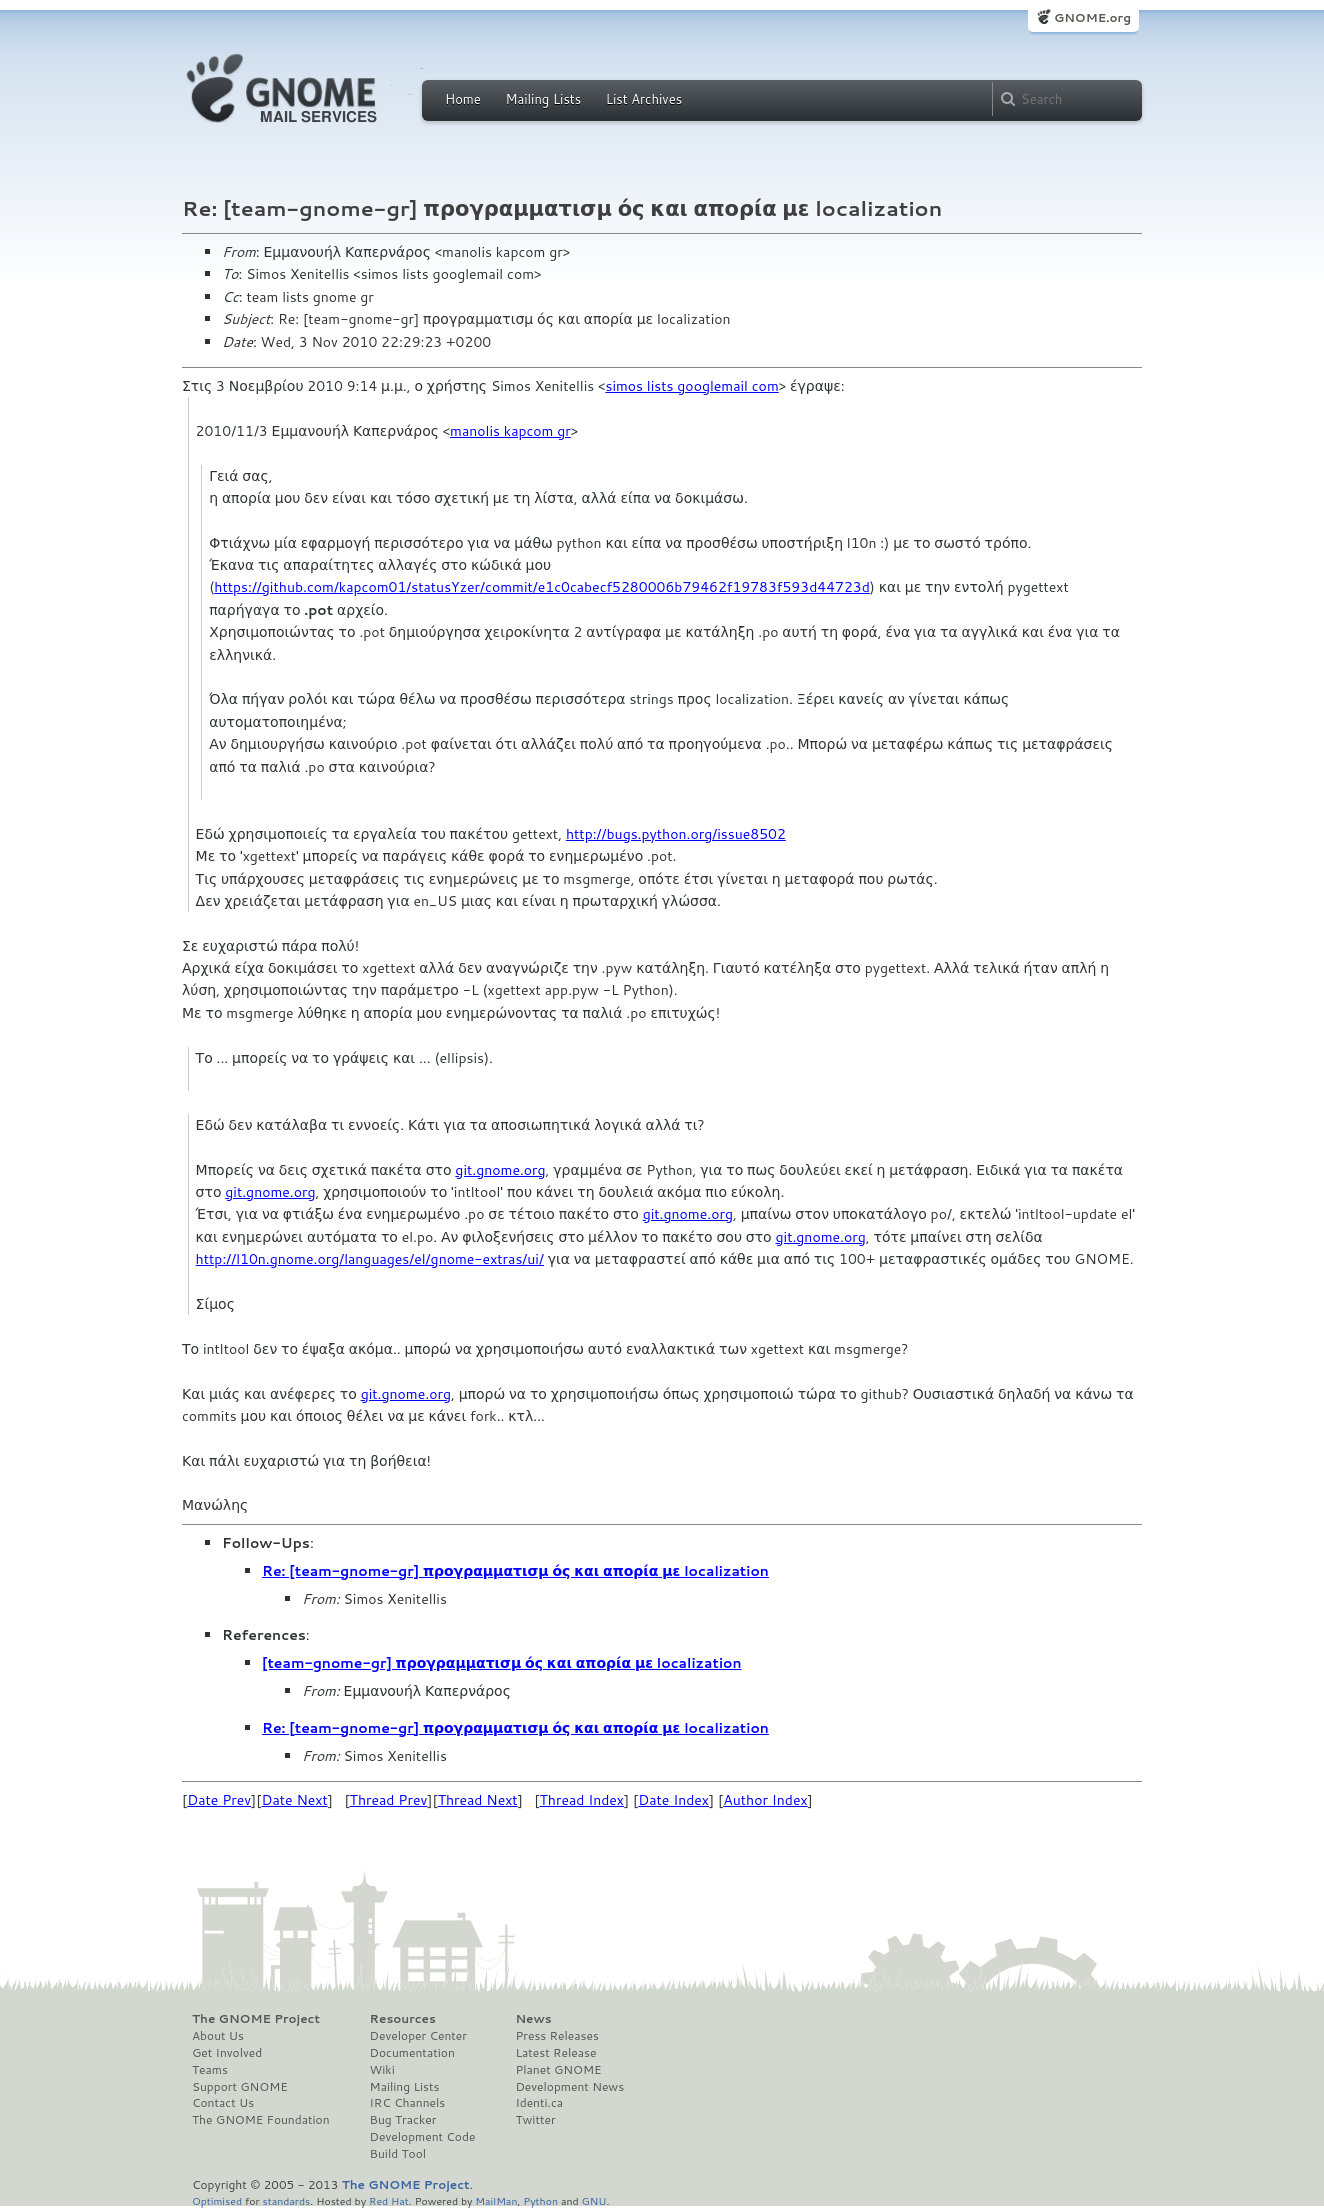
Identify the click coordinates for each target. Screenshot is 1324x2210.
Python (540, 2200)
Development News (569, 2087)
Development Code (423, 2137)
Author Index (765, 1800)
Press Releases (556, 2036)
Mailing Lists (543, 99)
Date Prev (219, 1800)
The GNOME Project (256, 2019)
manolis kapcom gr (510, 431)
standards (286, 2200)
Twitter (535, 2120)
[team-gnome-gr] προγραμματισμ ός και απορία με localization (502, 1663)
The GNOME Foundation (261, 2120)
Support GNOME (240, 2087)
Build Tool (398, 2154)
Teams (210, 2070)
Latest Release (555, 2053)
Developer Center (418, 2036)
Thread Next (478, 1800)
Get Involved (227, 2053)
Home (463, 99)
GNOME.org (1092, 17)
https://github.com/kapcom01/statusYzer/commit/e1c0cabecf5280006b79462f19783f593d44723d (542, 587)
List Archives (644, 99)
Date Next (294, 1800)
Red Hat (389, 2200)
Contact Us (223, 2103)
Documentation (412, 2053)
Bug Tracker (403, 2120)
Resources (403, 2019)
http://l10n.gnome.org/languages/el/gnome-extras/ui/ (370, 1259)
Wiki (382, 2070)
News (533, 2019)
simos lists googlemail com (691, 386)
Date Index (673, 1800)
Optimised (217, 2200)
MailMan (496, 2200)
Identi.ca (539, 2103)
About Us (218, 2036)
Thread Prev (389, 1800)
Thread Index (582, 1800)
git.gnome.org (500, 1170)
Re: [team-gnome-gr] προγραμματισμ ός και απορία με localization (515, 1571)
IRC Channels (408, 2103)
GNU (594, 2200)
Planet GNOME (558, 2070)
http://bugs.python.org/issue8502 (676, 834)
